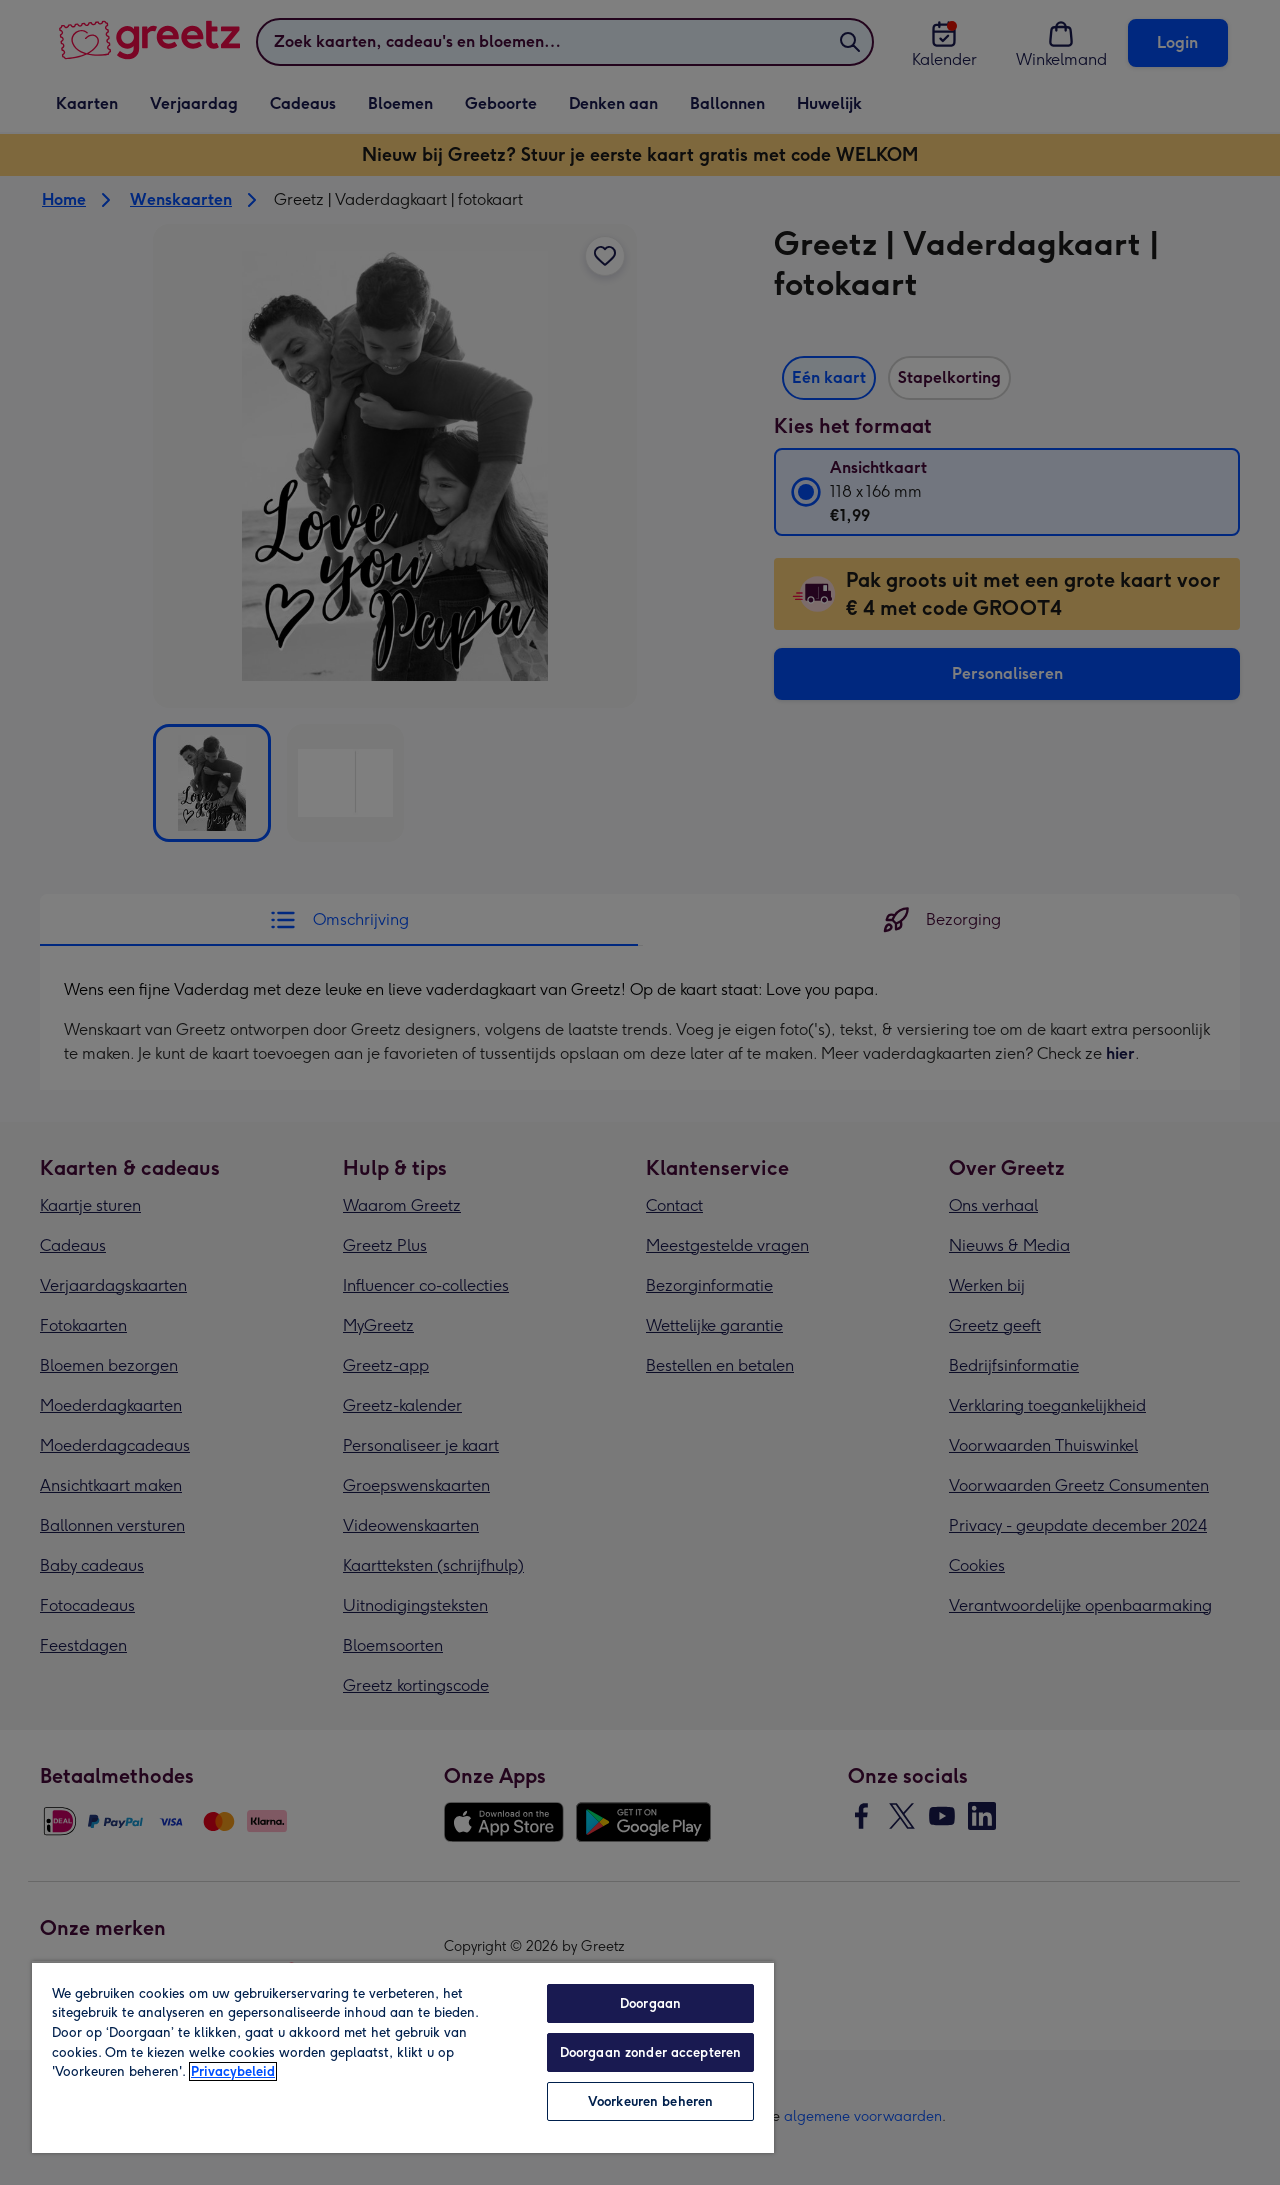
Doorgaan (650, 2003)
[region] (403, 2057)
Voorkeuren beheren (650, 2101)
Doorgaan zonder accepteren (650, 2052)
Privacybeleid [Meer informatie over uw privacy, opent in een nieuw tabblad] (233, 2071)
